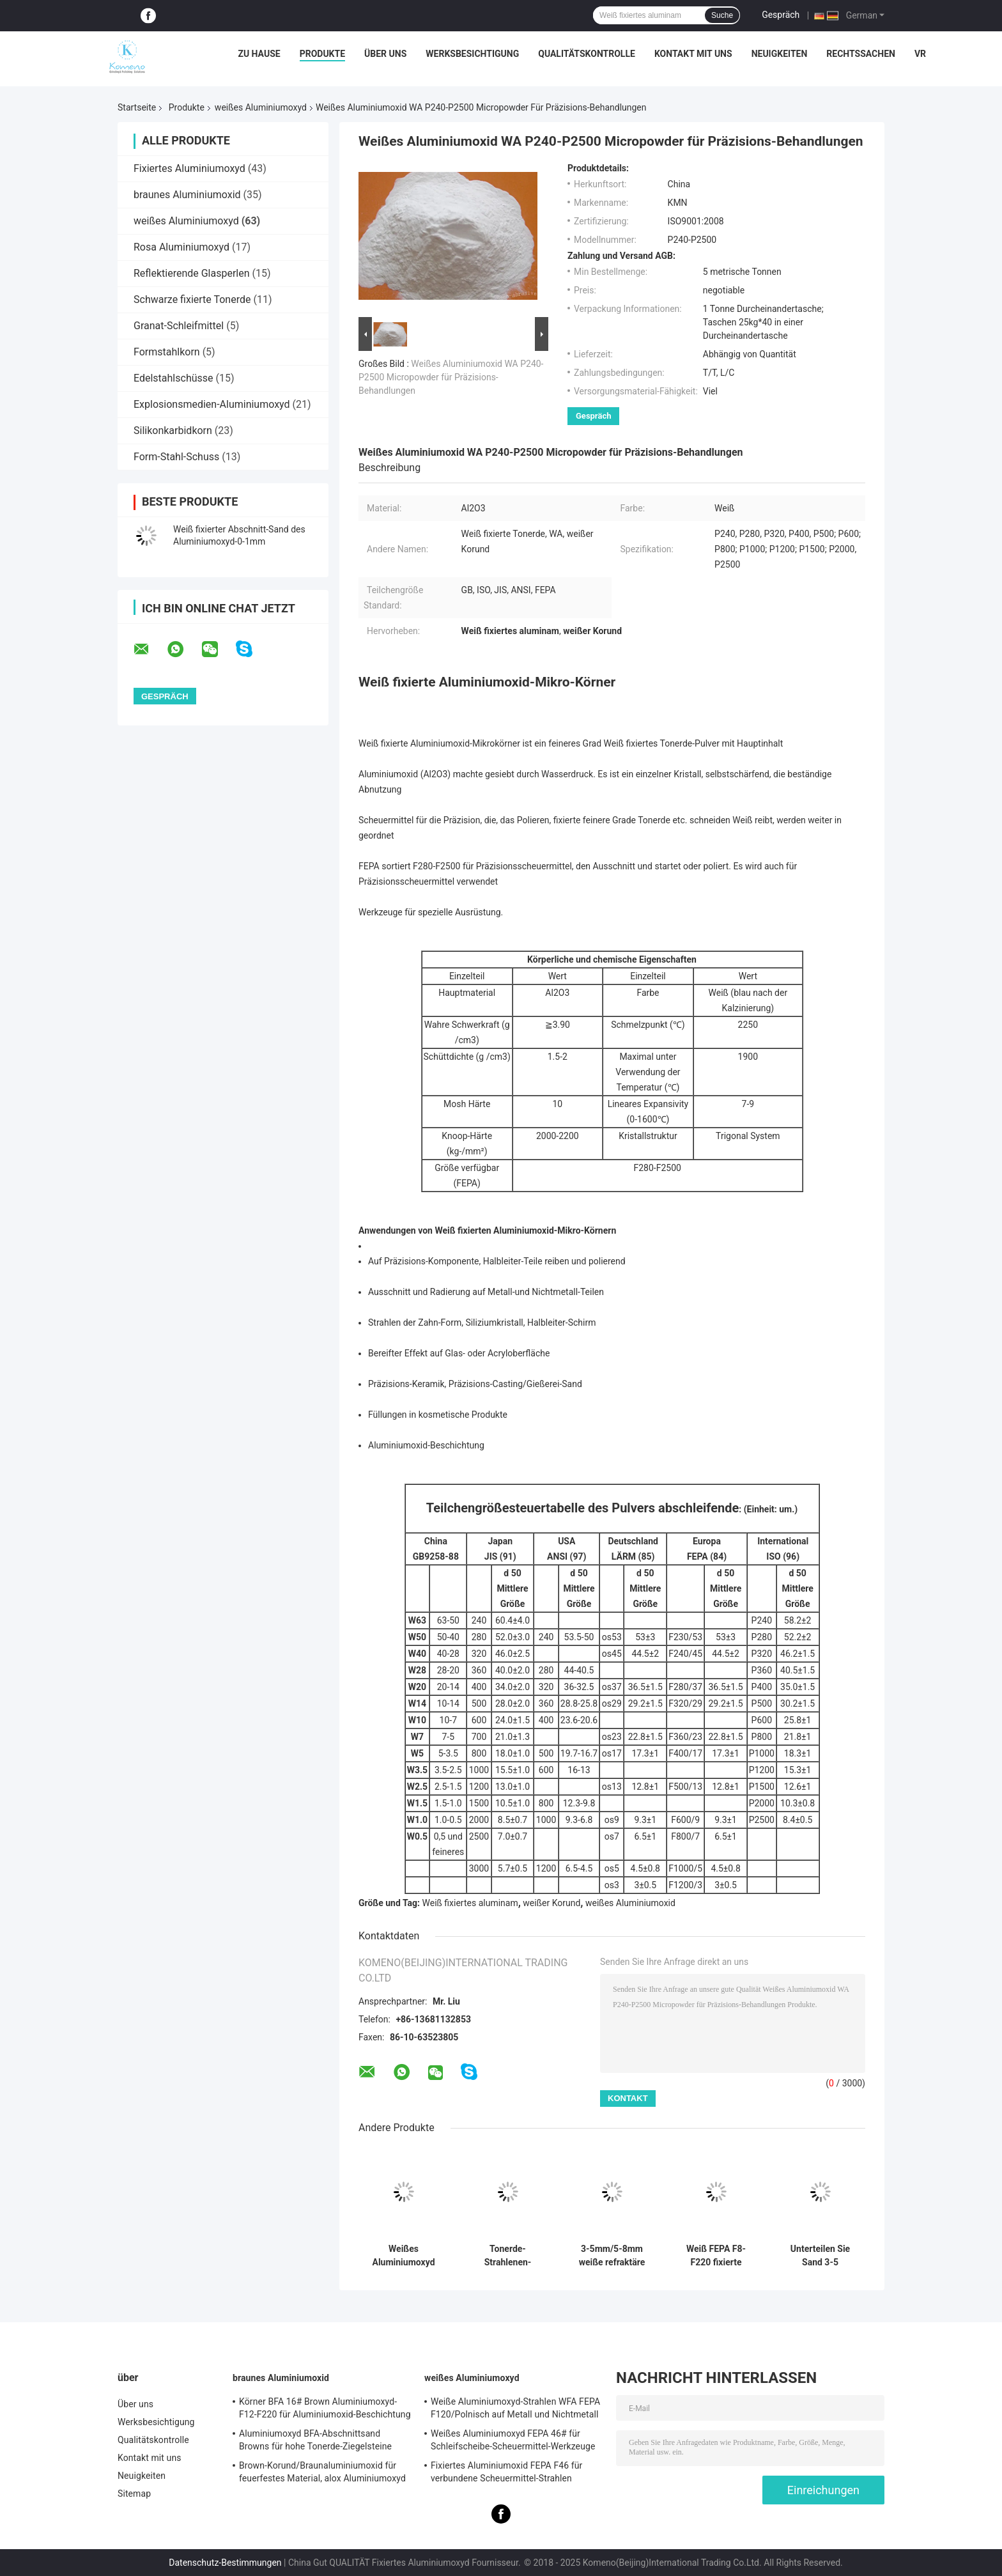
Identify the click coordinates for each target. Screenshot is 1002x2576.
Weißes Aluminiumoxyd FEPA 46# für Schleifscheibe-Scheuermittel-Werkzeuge (513, 2439)
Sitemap (134, 2493)
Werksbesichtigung (472, 54)
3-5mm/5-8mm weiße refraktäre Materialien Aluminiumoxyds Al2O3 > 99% (611, 2256)
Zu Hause (259, 54)
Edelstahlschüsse (173, 378)
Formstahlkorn (167, 352)
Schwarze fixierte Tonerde (192, 299)
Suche (722, 15)
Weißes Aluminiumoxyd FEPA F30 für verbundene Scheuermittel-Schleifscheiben (403, 2256)
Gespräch (780, 15)
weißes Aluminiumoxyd (261, 107)
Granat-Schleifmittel (179, 326)
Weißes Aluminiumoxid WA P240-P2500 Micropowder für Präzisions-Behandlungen (451, 377)
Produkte (322, 54)
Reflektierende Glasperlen (192, 273)
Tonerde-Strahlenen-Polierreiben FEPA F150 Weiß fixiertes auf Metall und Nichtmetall (508, 2256)
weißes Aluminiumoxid (630, 1903)
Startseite (137, 107)
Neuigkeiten (780, 54)
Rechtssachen (860, 54)
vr (920, 54)
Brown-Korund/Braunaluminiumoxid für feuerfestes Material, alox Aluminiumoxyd (322, 2471)
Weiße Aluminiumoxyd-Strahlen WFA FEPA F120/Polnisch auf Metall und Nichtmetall (515, 2407)
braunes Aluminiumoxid (187, 195)
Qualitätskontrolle (586, 54)
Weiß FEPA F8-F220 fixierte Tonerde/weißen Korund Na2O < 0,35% (715, 2256)
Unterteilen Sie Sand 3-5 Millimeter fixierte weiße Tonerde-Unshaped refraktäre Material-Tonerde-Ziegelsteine (819, 2256)
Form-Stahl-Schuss (176, 457)
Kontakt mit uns (693, 54)
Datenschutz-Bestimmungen (225, 2562)
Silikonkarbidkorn (173, 430)
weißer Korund (551, 1903)
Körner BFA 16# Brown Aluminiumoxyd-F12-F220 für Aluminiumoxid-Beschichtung (325, 2407)
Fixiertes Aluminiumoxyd (189, 168)
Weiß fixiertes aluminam (470, 1903)
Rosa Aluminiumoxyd (181, 247)
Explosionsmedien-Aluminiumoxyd (212, 404)
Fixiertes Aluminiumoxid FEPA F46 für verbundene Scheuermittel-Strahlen (506, 2471)
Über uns (385, 54)
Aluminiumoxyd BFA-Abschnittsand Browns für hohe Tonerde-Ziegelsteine (315, 2439)
